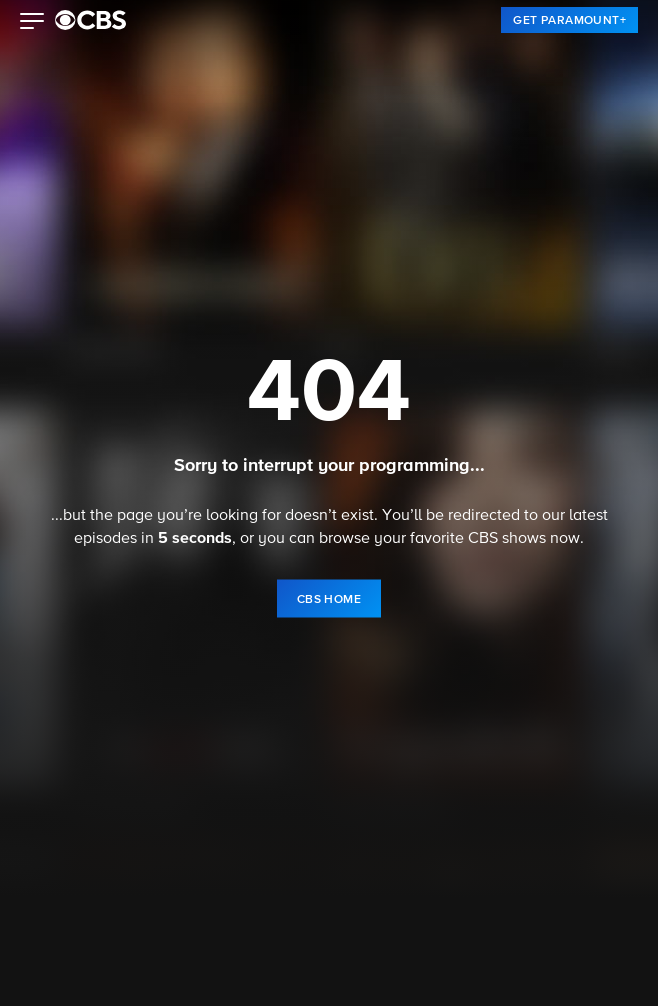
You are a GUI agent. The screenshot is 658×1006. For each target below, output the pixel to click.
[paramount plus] (90, 20)
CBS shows (507, 539)
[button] (32, 23)
